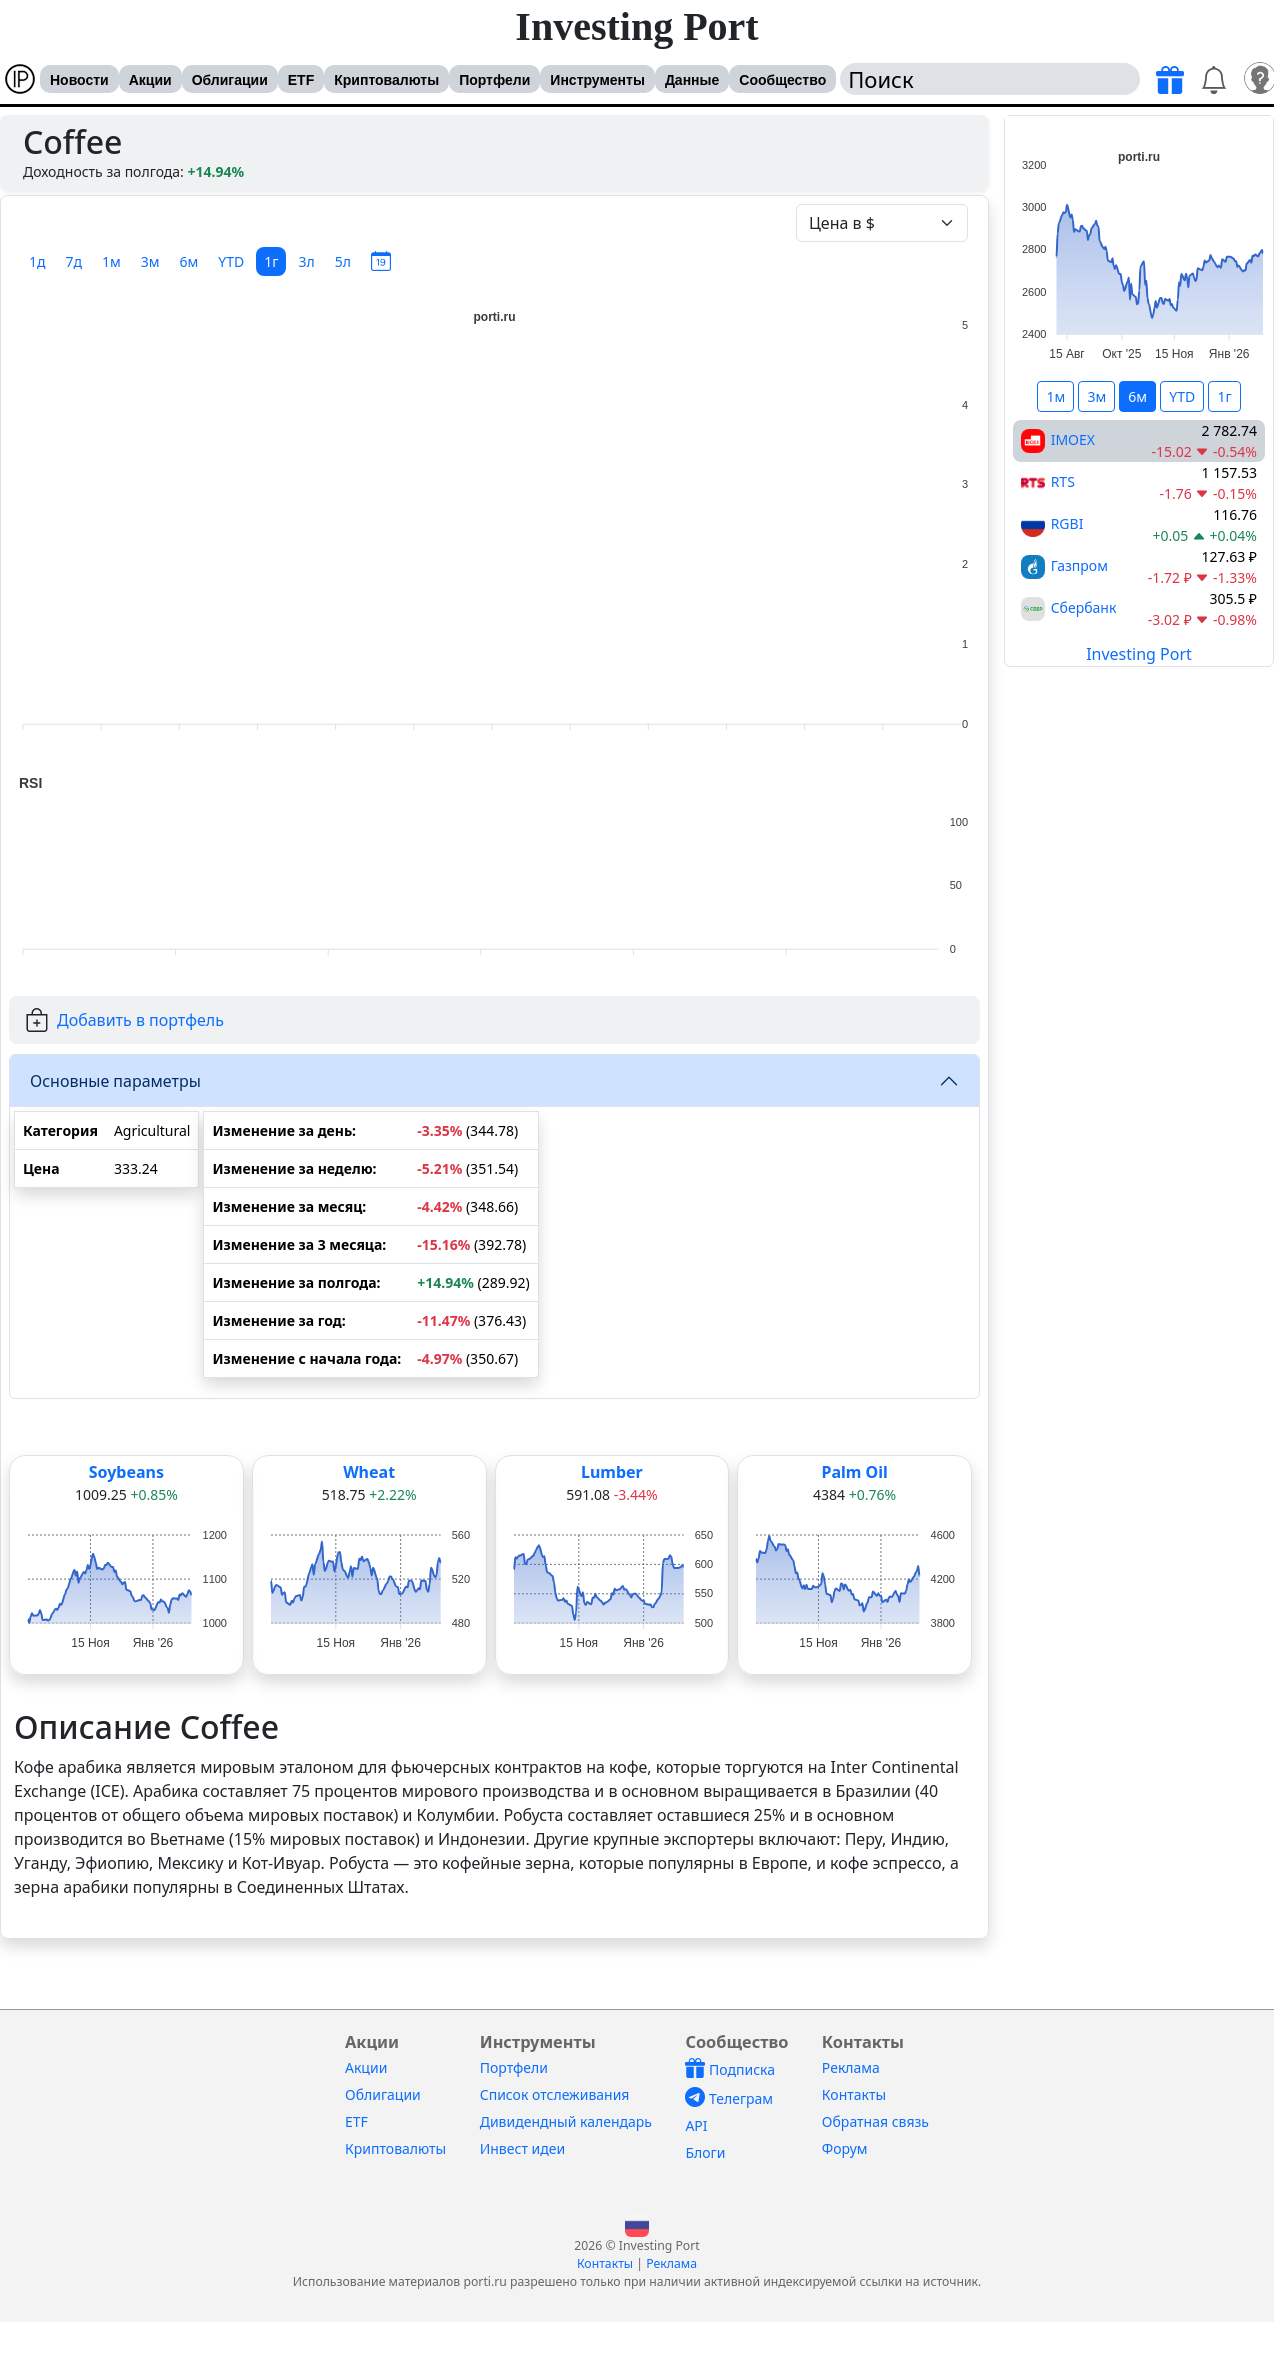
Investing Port (636, 26)
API (696, 2125)
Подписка (730, 2069)
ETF (301, 80)
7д (74, 261)
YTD (231, 261)
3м (150, 261)
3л (306, 261)
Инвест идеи (522, 2148)
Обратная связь (875, 2121)
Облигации (230, 80)
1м (111, 261)
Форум (845, 2148)
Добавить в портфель (140, 1020)
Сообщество (782, 80)
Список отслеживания (555, 2094)
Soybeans (126, 1472)
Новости (79, 80)
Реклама (851, 2067)
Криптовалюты (386, 80)
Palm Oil (854, 1472)
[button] (637, 2222)
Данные (692, 80)
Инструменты (597, 80)
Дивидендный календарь (566, 2121)
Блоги (705, 2152)
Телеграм (729, 2098)
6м (189, 261)
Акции (150, 80)
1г (271, 261)
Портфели (494, 80)
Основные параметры (115, 1081)
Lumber (612, 1472)
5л (343, 261)
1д (37, 261)
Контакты (854, 2094)
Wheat (369, 1472)
